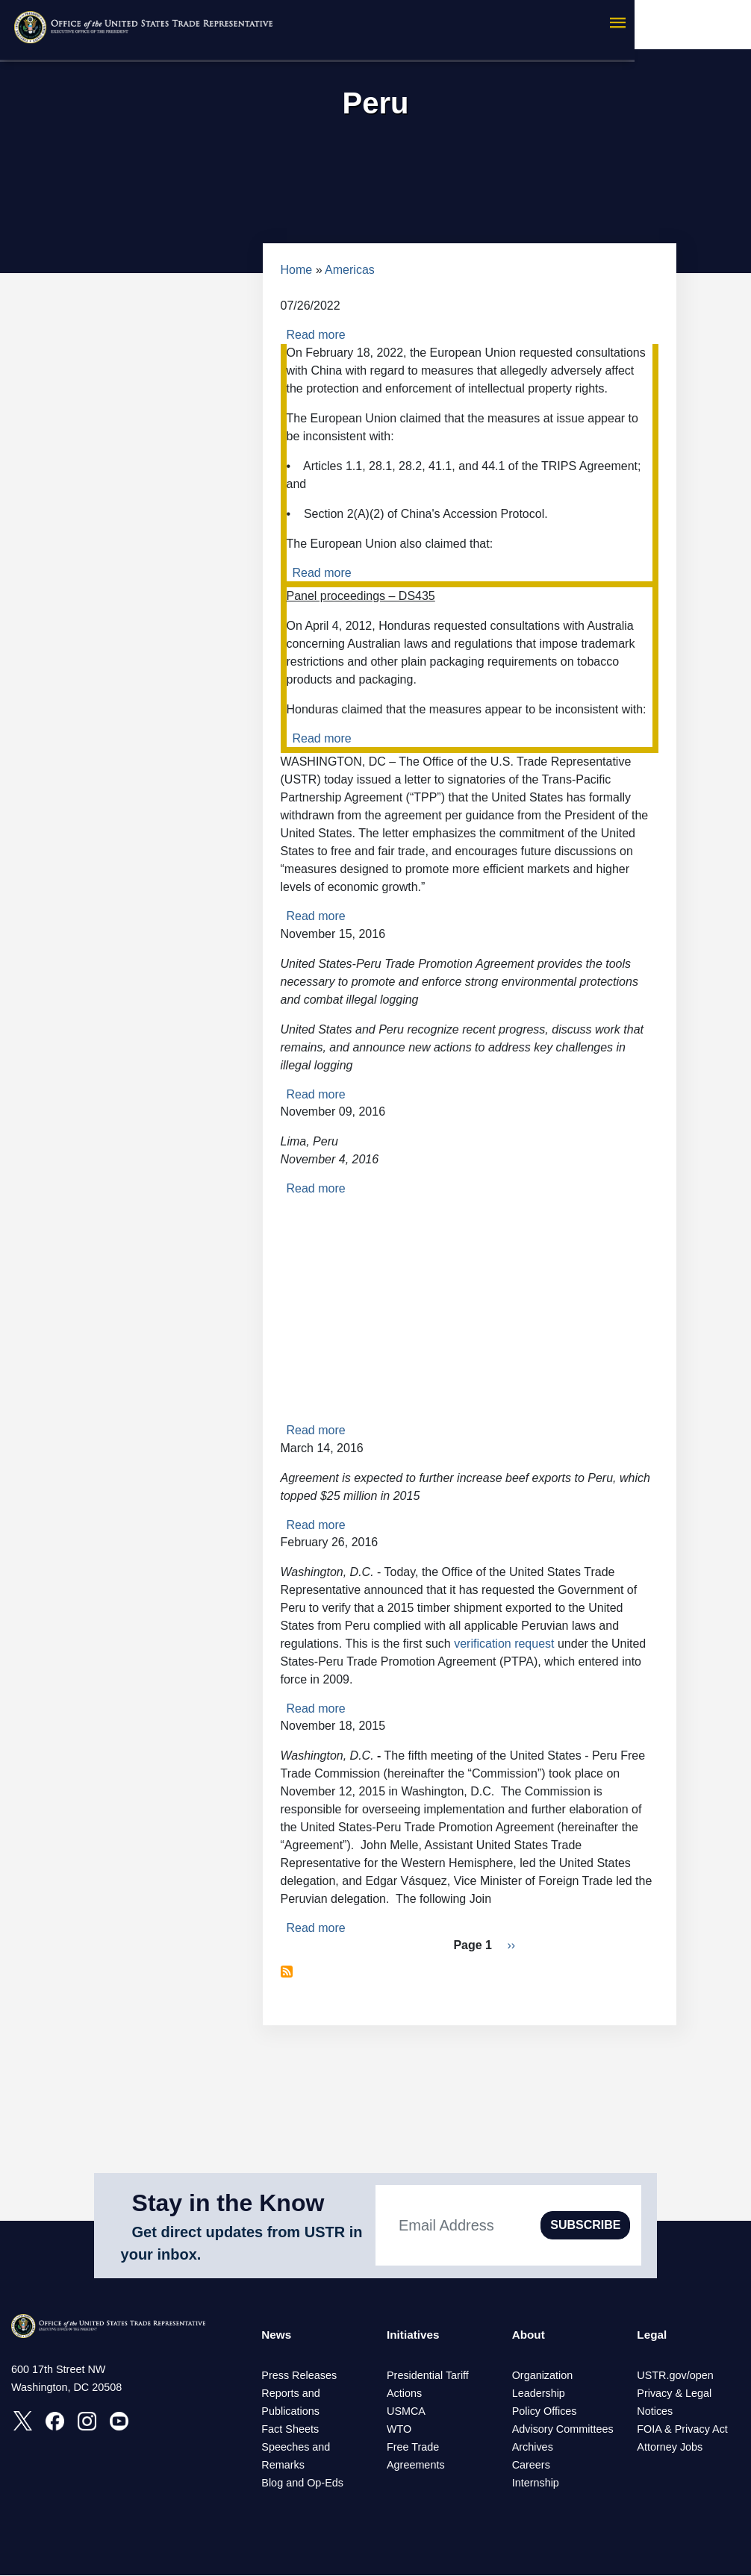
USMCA (406, 2412)
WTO (399, 2430)
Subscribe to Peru (287, 1972)
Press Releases (299, 2376)
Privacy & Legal (674, 2394)
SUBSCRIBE (585, 2225)
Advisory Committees (563, 2430)
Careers (531, 2466)
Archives (532, 2448)
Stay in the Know (228, 2202)
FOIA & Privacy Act (682, 2430)
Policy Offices (544, 2412)
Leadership (538, 2394)
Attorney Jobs (669, 2448)
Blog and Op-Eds (302, 2483)
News (277, 2335)
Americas (350, 269)
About (529, 2335)
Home (297, 269)
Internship (535, 2483)
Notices (655, 2412)
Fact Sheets (290, 2430)
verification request (504, 1643)
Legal (652, 2335)
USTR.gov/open (675, 2376)
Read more (316, 334)
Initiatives (414, 2335)
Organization (542, 2376)
